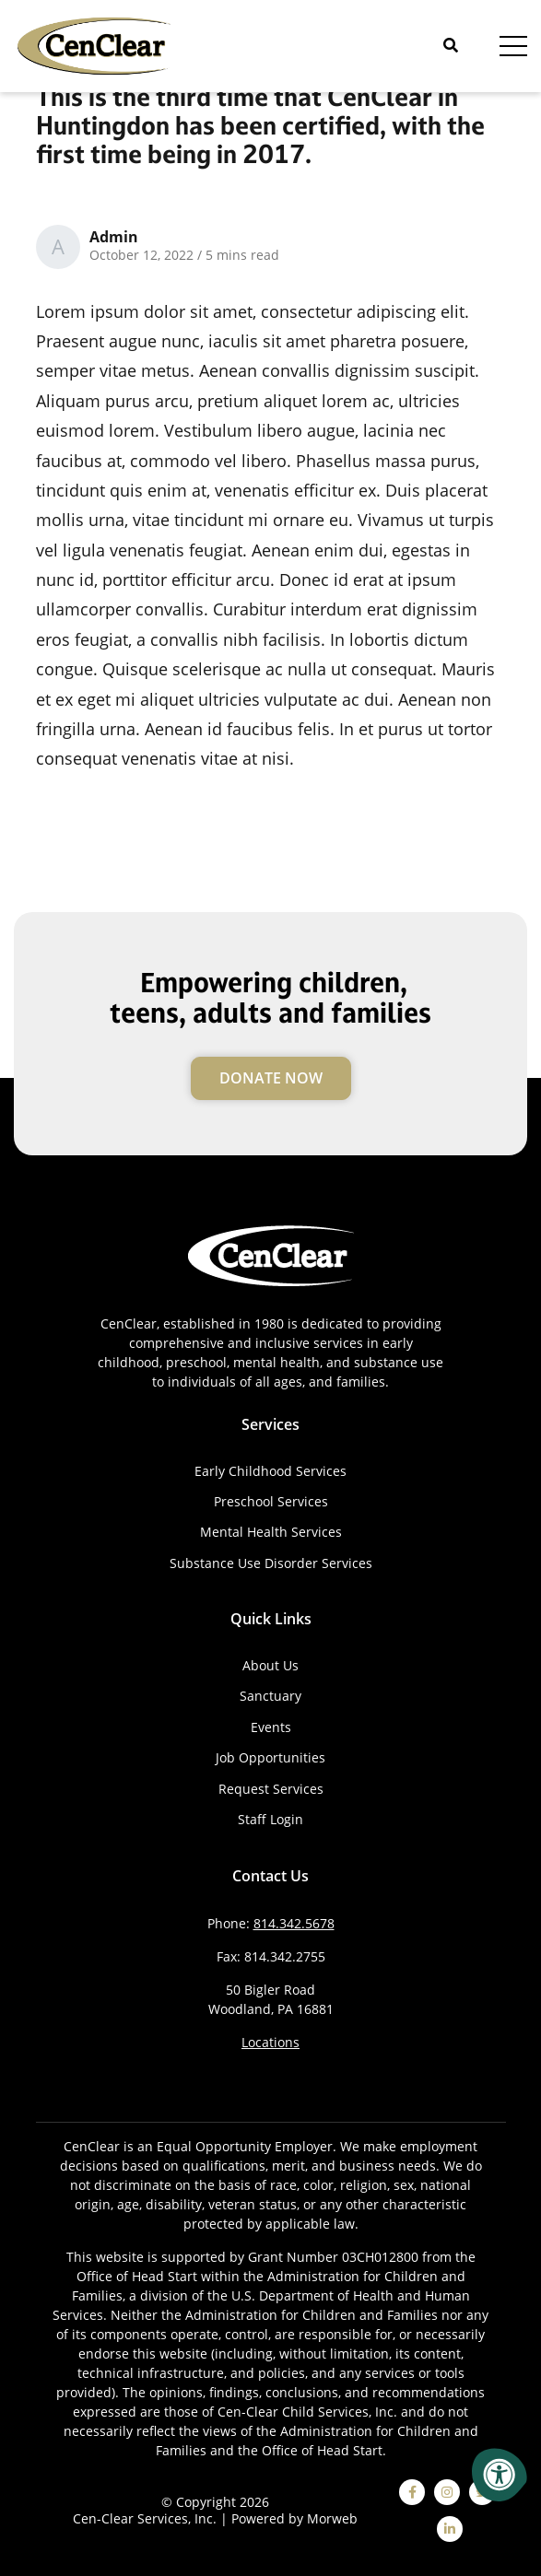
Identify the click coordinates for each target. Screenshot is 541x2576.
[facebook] (412, 2492)
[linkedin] (450, 2529)
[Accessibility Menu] (499, 2474)
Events (271, 1727)
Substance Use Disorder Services (271, 1563)
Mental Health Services (271, 1531)
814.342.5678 (294, 1923)
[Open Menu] (513, 46)
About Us (270, 1665)
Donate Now (271, 1078)
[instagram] (447, 2492)
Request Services (270, 1788)
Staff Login (270, 1819)
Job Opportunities (270, 1757)
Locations (270, 2042)
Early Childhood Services (270, 1471)
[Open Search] (450, 45)
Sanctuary (270, 1695)
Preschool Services (271, 1501)
